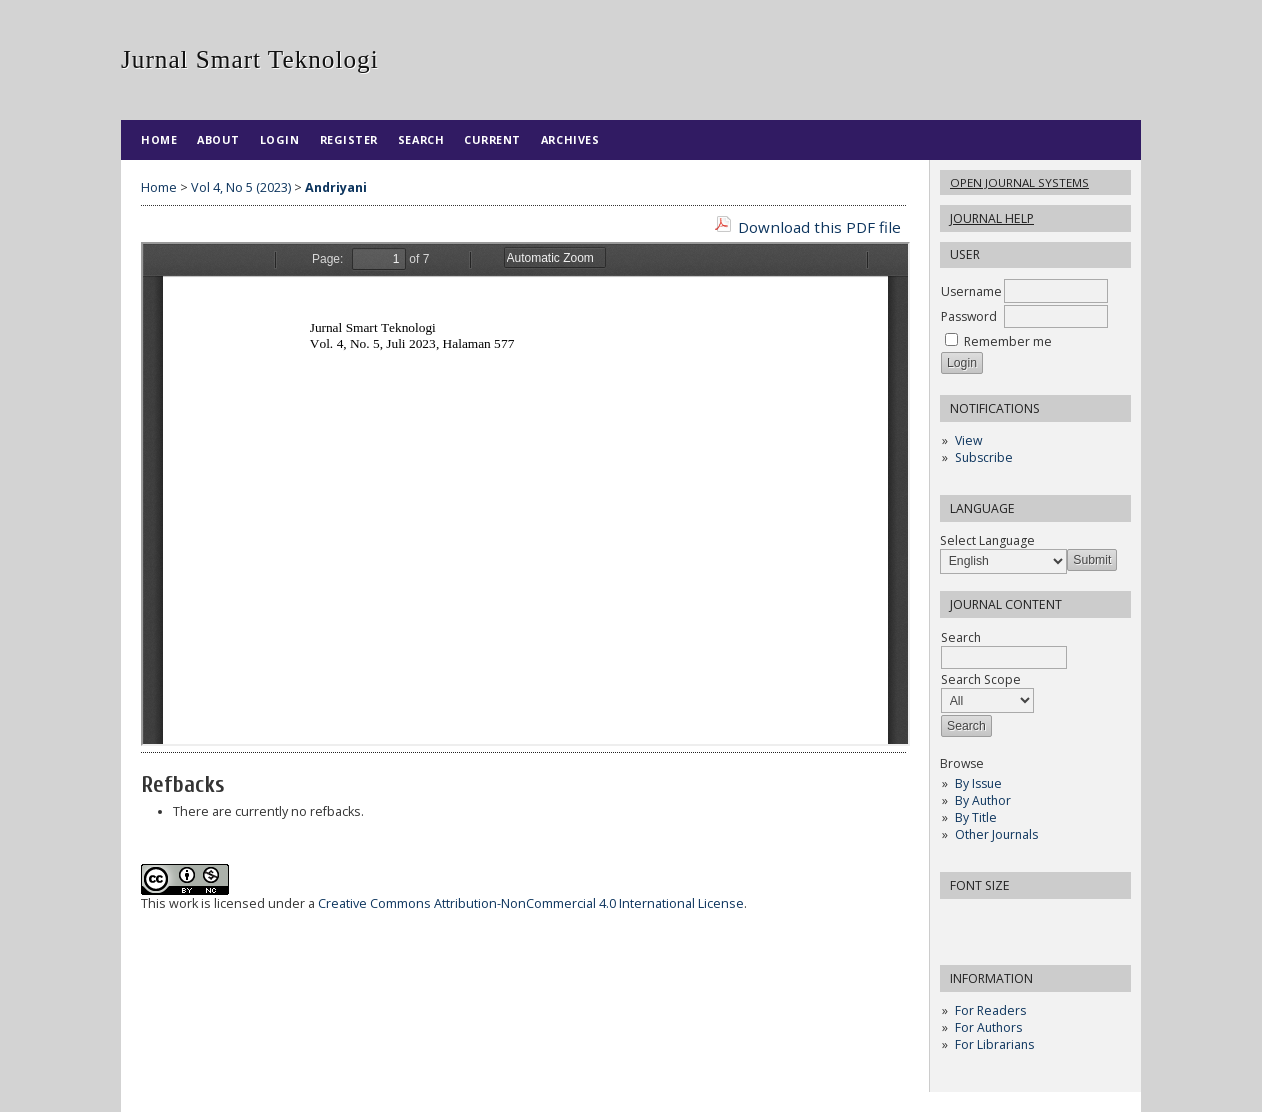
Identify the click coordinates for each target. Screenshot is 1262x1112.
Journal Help (992, 218)
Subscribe (984, 457)
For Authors (988, 1027)
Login (280, 139)
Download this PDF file (819, 227)
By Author (983, 800)
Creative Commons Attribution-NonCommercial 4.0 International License (531, 903)
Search (421, 139)
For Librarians (994, 1044)
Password (969, 316)
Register (349, 139)
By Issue (978, 783)
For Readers (990, 1010)
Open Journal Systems (1019, 182)
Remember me (1008, 341)
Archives (570, 139)
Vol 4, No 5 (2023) (241, 187)
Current (492, 139)
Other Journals (996, 834)
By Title (976, 817)
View (968, 440)
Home (159, 139)
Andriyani (336, 187)
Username (971, 291)
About (218, 139)
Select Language (987, 540)
